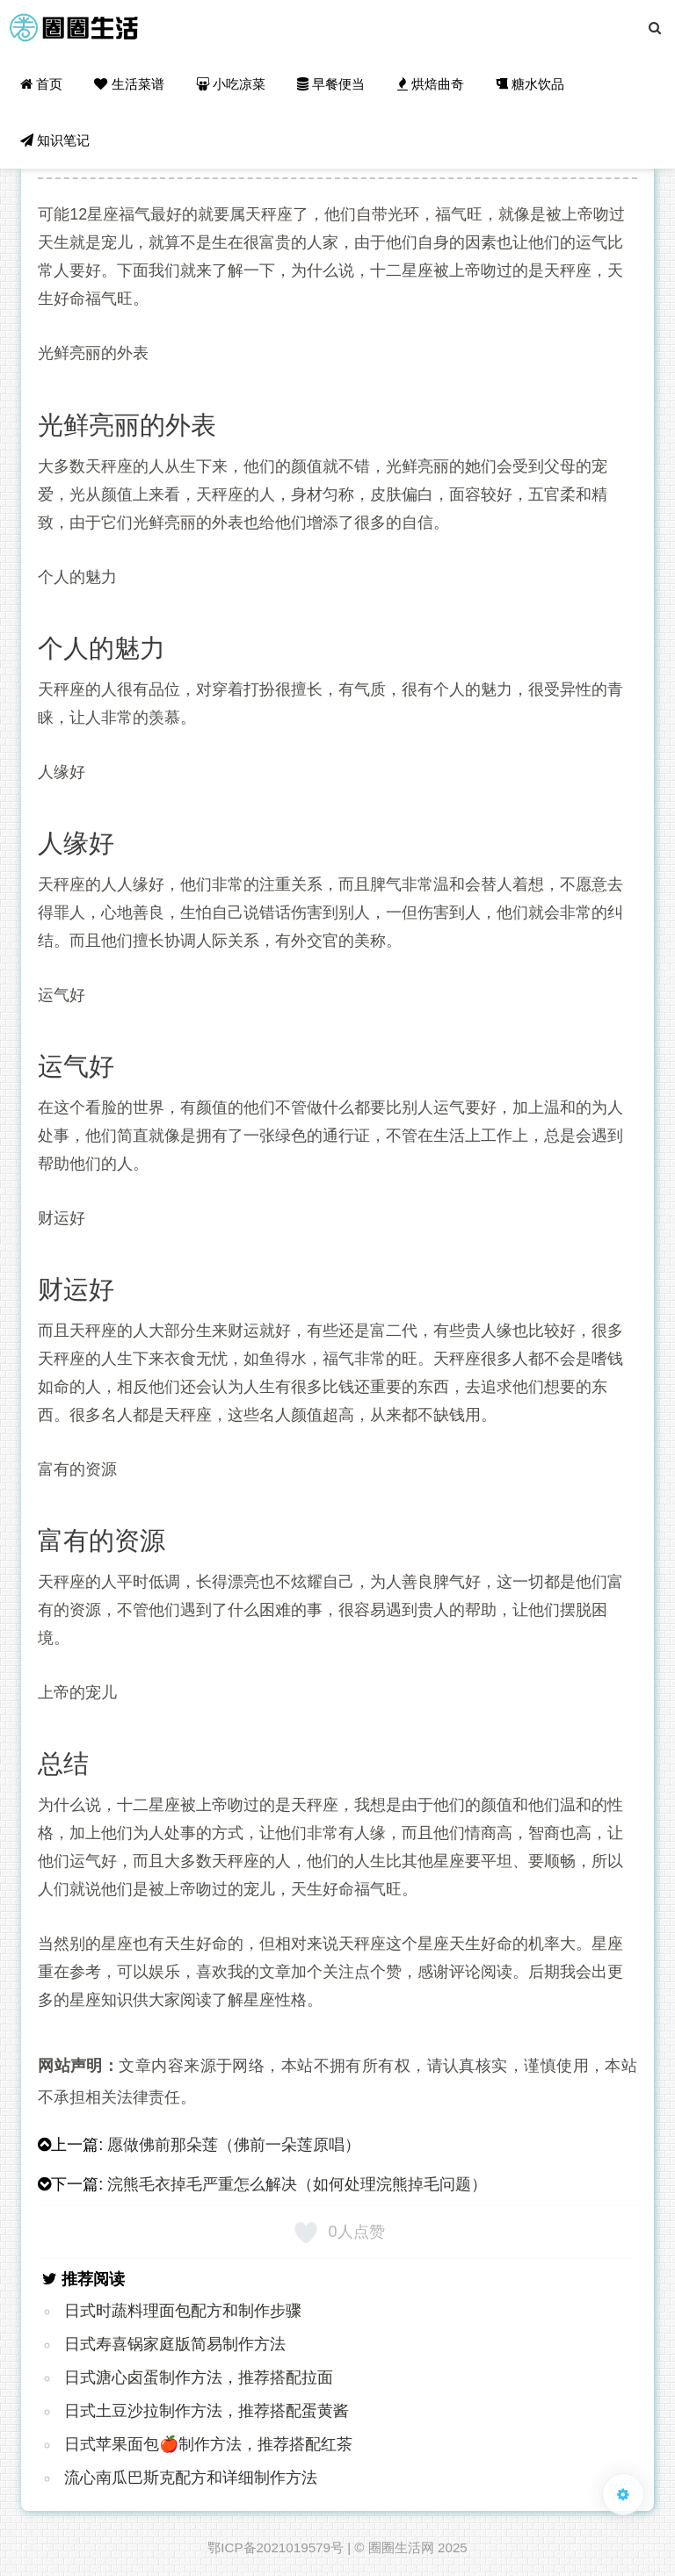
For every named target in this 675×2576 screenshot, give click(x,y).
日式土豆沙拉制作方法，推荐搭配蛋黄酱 (206, 2411)
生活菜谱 (128, 83)
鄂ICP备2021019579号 (275, 2547)
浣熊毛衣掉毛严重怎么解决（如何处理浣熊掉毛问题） (297, 2184)
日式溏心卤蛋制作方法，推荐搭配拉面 (198, 2377)
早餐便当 (331, 83)
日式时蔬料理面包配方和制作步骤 (182, 2311)
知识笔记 (55, 140)
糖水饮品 (530, 83)
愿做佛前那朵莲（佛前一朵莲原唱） (233, 2145)
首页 (41, 83)
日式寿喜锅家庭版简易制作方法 (175, 2344)
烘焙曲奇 (430, 83)
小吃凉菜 (230, 83)
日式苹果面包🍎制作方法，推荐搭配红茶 (208, 2444)
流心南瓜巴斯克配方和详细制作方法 (190, 2477)
